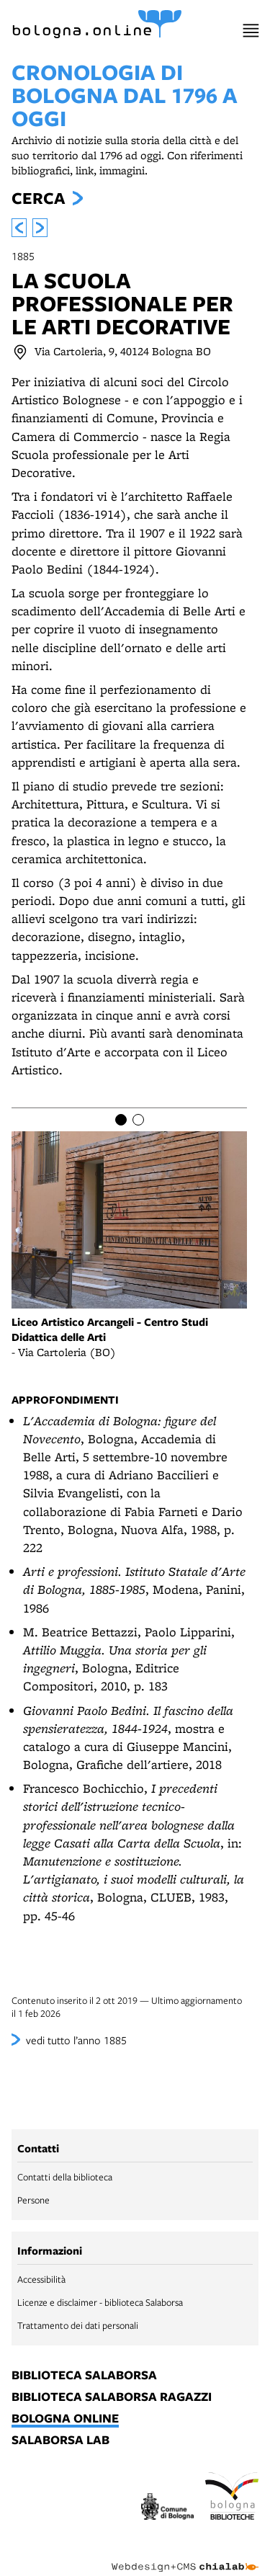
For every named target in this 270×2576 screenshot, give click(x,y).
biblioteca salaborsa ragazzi (112, 2397)
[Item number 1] (121, 1120)
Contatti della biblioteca (64, 2176)
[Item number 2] (138, 1120)
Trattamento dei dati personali (77, 2325)
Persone (33, 2199)
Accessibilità (41, 2279)
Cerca (38, 198)
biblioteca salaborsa (84, 2375)
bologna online (65, 2419)
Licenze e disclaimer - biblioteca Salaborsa (100, 2302)
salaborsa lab (60, 2440)
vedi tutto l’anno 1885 (76, 2040)
